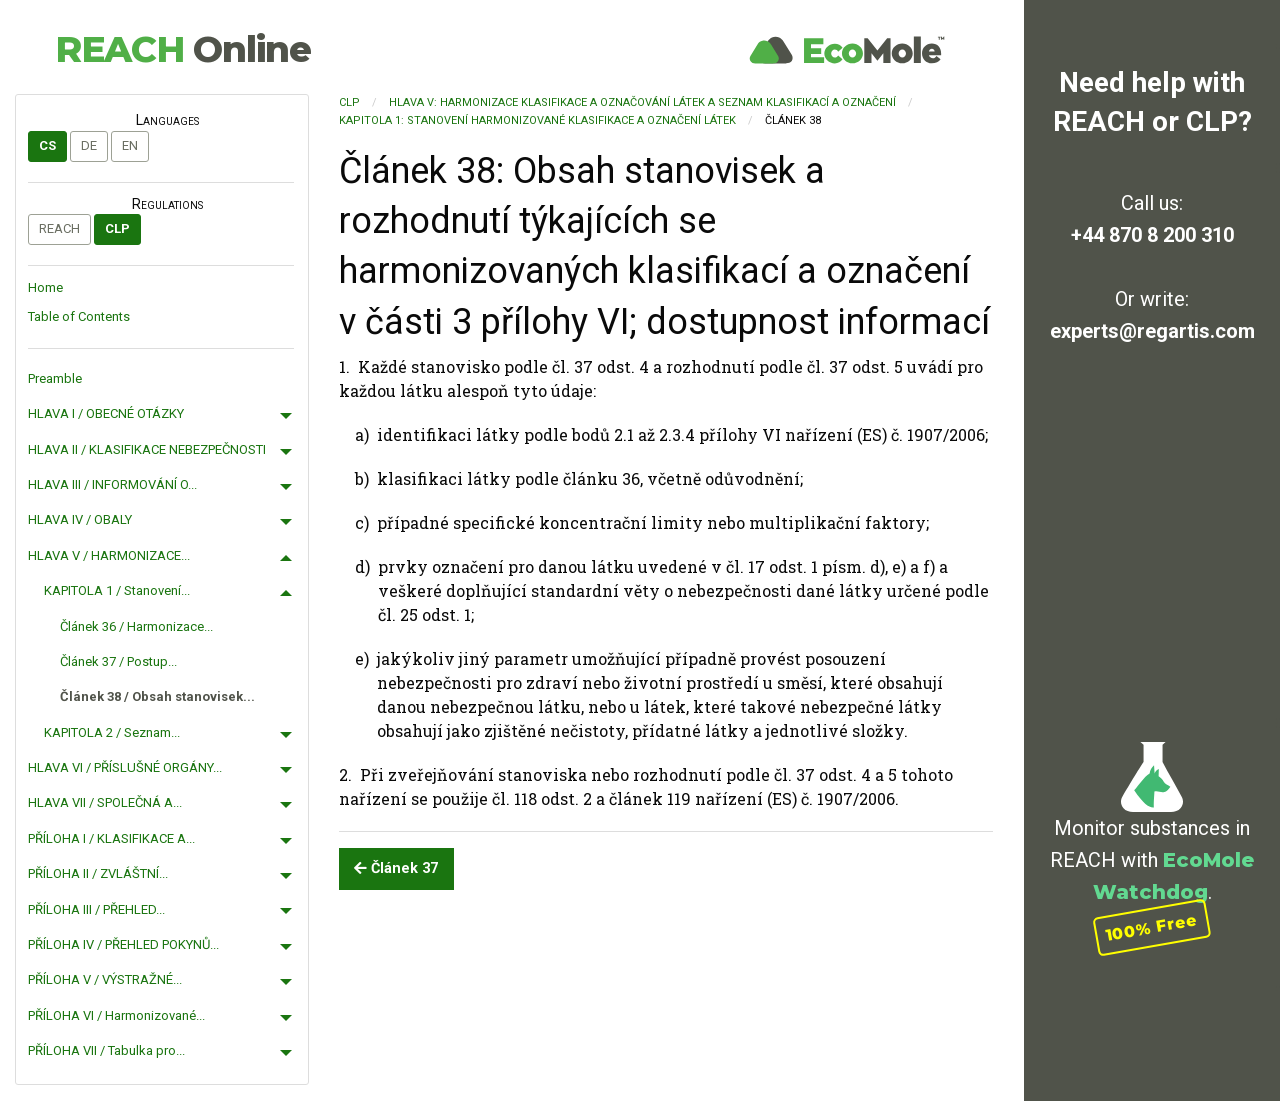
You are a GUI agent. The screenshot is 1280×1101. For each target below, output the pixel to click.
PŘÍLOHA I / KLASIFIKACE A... (111, 838)
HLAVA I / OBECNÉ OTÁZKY (106, 413)
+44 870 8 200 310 (1152, 235)
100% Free (1152, 927)
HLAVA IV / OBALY (80, 519)
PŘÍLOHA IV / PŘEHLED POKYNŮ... (123, 944)
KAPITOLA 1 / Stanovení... (117, 590)
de (89, 145)
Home (45, 287)
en (130, 145)
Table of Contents (79, 316)
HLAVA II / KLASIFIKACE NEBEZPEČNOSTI (147, 449)
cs (47, 145)
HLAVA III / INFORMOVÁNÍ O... (112, 484)
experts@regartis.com (1152, 331)
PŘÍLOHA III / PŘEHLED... (96, 909)
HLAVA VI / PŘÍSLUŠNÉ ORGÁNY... (125, 767)
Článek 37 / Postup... (118, 661)
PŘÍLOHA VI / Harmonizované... (116, 1015)
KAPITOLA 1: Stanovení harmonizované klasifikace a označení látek (537, 120)
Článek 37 (396, 868)
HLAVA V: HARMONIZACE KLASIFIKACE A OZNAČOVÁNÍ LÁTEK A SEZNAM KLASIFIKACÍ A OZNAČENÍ (642, 102)
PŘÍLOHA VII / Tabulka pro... (106, 1050)
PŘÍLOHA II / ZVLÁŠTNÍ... (98, 873)
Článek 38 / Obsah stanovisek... (157, 696)
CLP (117, 228)
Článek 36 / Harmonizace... (136, 626)
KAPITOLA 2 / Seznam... (112, 732)
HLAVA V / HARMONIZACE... (109, 555)
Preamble (55, 378)
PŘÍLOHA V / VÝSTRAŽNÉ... (105, 979)
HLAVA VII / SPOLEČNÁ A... (105, 802)
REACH (183, 49)
